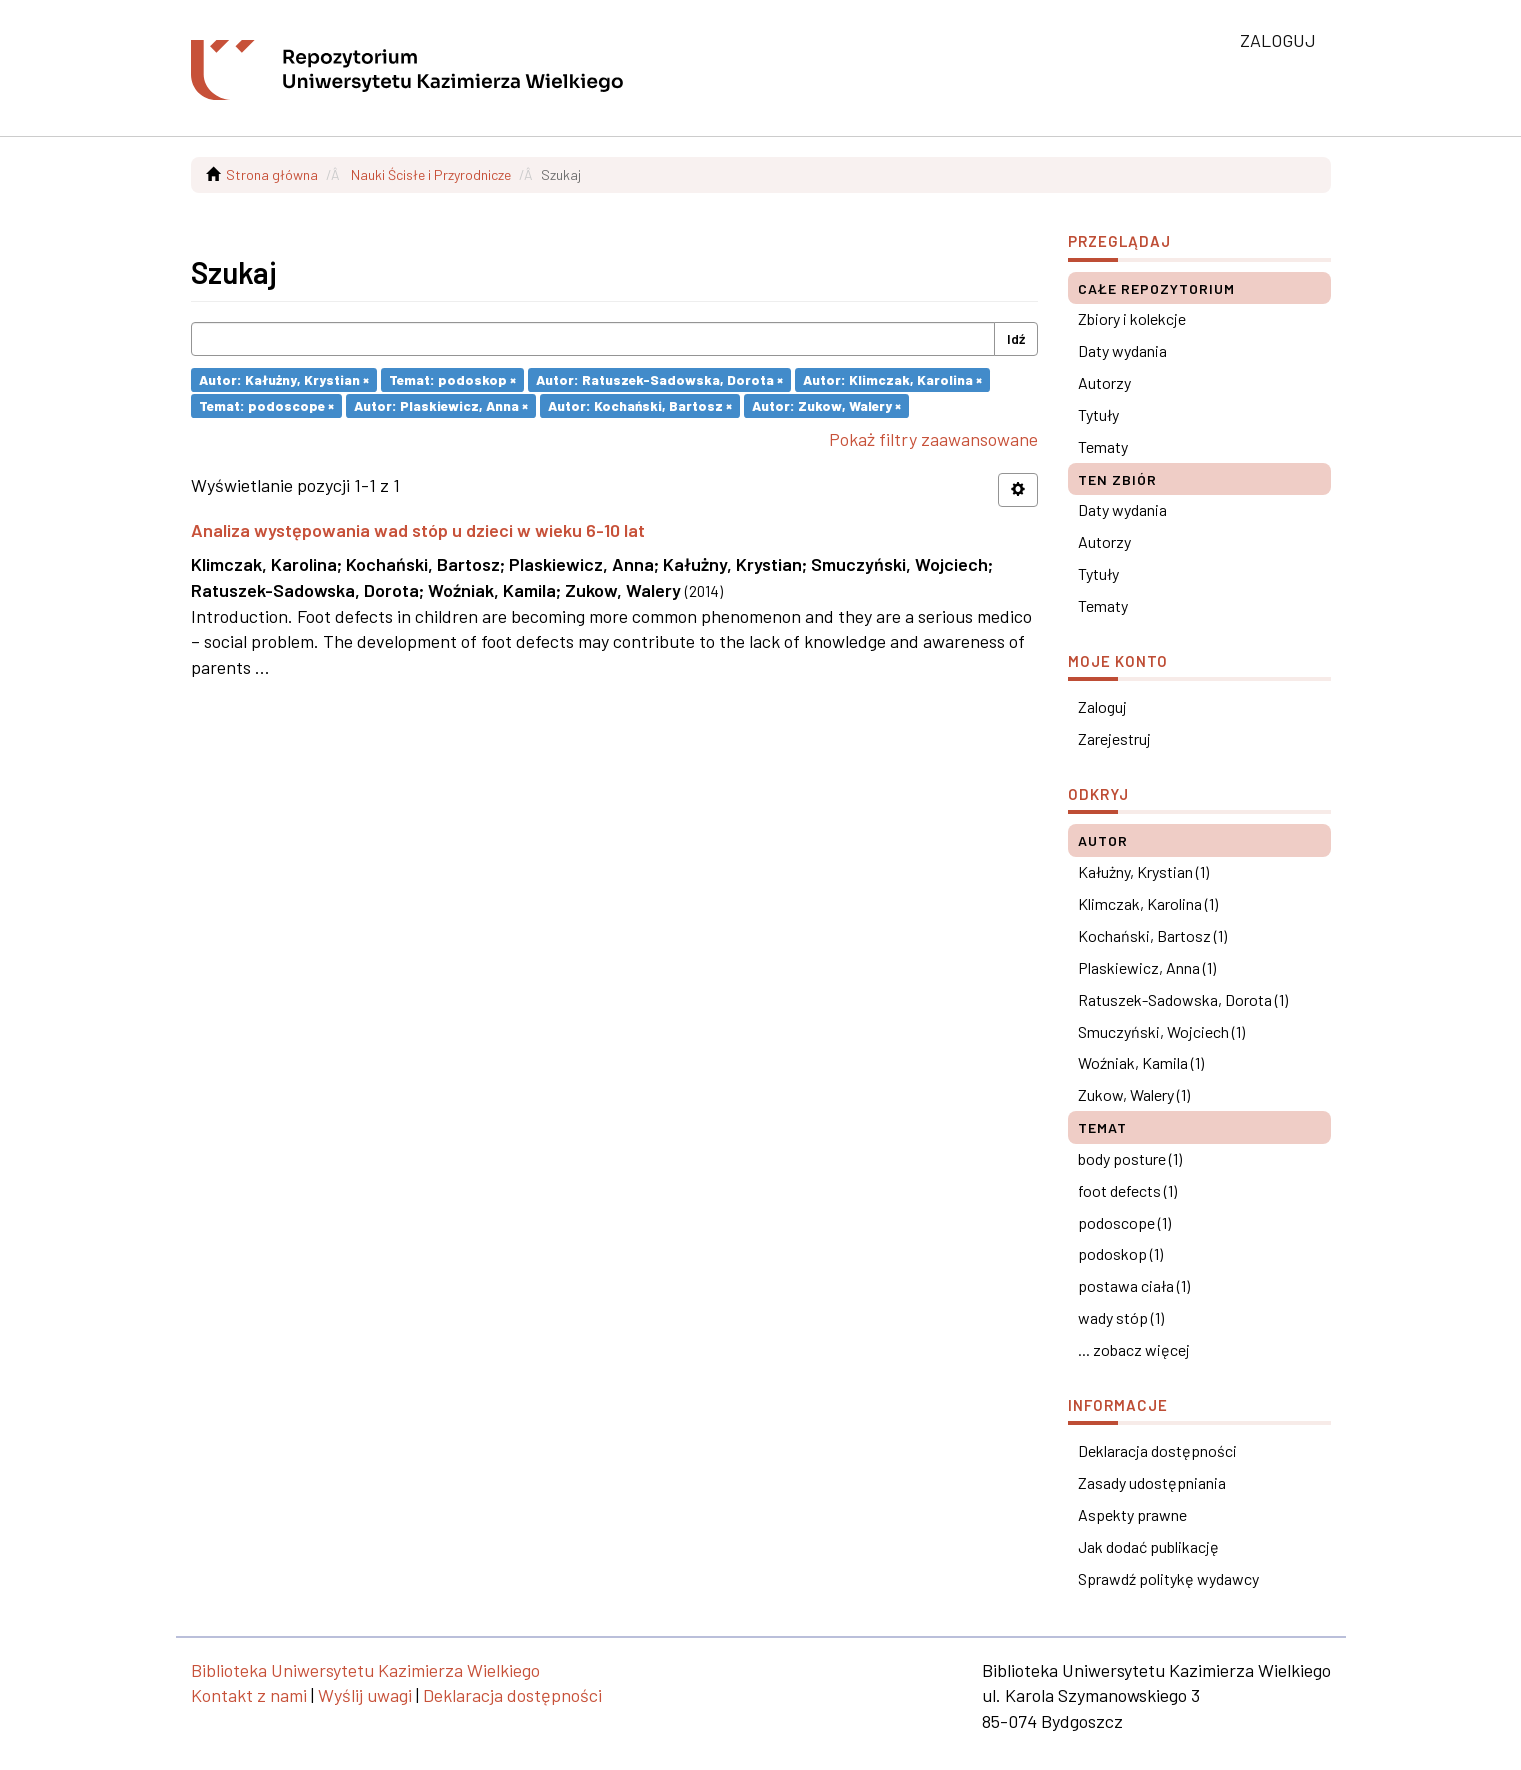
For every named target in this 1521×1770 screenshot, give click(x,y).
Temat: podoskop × (452, 379)
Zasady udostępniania (1152, 1482)
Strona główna (272, 174)
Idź (1016, 338)
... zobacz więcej (1134, 1349)
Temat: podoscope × (266, 405)
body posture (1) (1130, 1158)
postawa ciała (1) (1134, 1285)
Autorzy (1104, 382)
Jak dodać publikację (1148, 1546)
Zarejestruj (1114, 738)
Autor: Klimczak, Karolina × (892, 379)
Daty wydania (1122, 350)
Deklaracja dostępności (1157, 1450)
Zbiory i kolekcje (1132, 318)
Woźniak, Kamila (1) (1141, 1062)
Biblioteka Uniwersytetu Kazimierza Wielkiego (365, 1670)
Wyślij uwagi (365, 1695)
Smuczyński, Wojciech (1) (1161, 1031)
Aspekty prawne (1132, 1514)
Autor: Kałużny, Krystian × (284, 379)
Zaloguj (1102, 706)
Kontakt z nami (249, 1695)
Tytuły (1098, 414)
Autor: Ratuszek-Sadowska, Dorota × (659, 379)
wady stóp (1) (1121, 1317)
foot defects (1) (1127, 1190)
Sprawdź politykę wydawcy (1168, 1578)
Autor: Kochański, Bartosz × (640, 405)
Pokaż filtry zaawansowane (933, 439)
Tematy (1103, 446)
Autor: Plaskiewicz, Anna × (441, 405)
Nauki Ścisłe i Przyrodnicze (431, 174)
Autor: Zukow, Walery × (826, 405)
